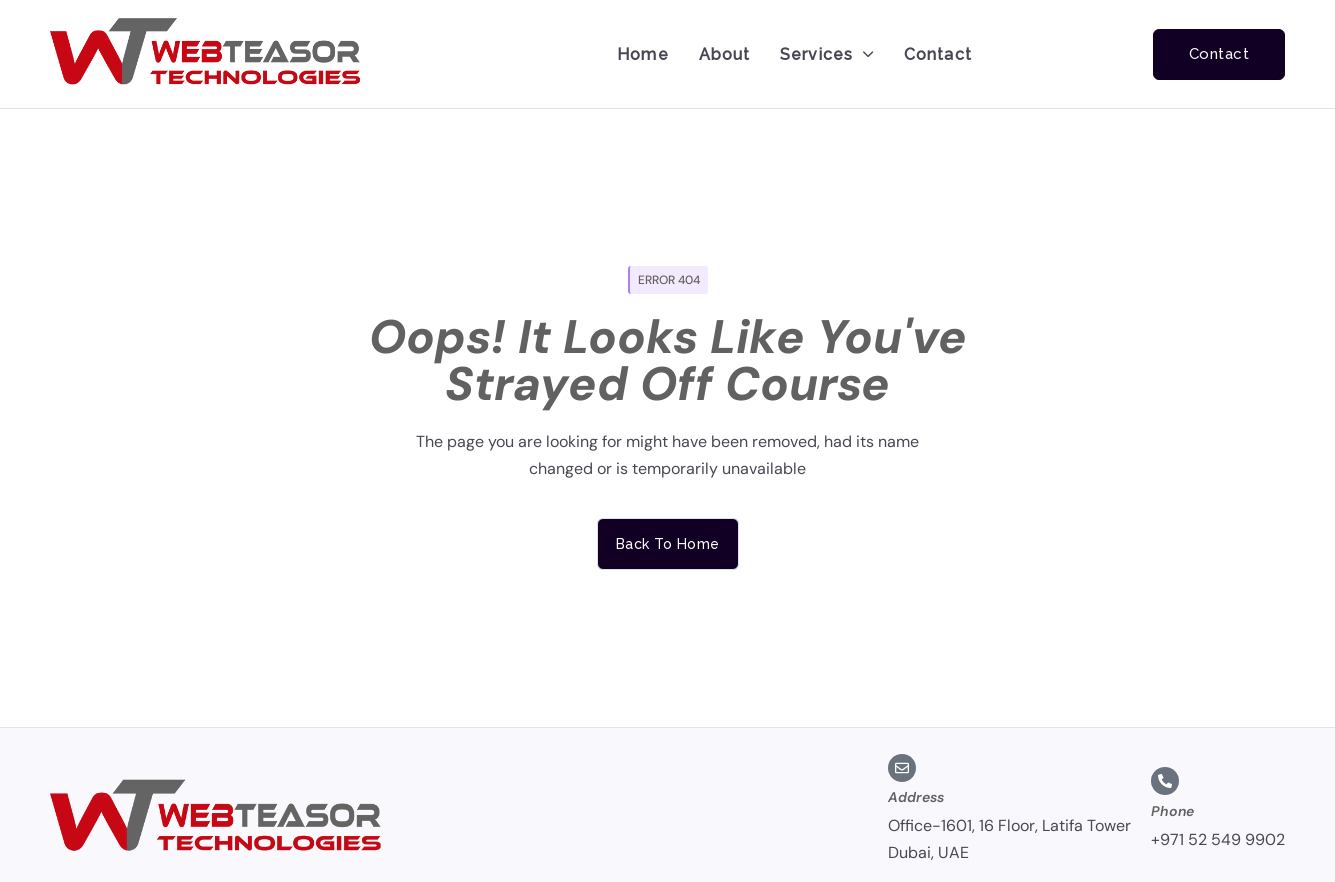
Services (827, 54)
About (725, 54)
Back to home (668, 544)
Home (642, 54)
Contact (938, 54)
